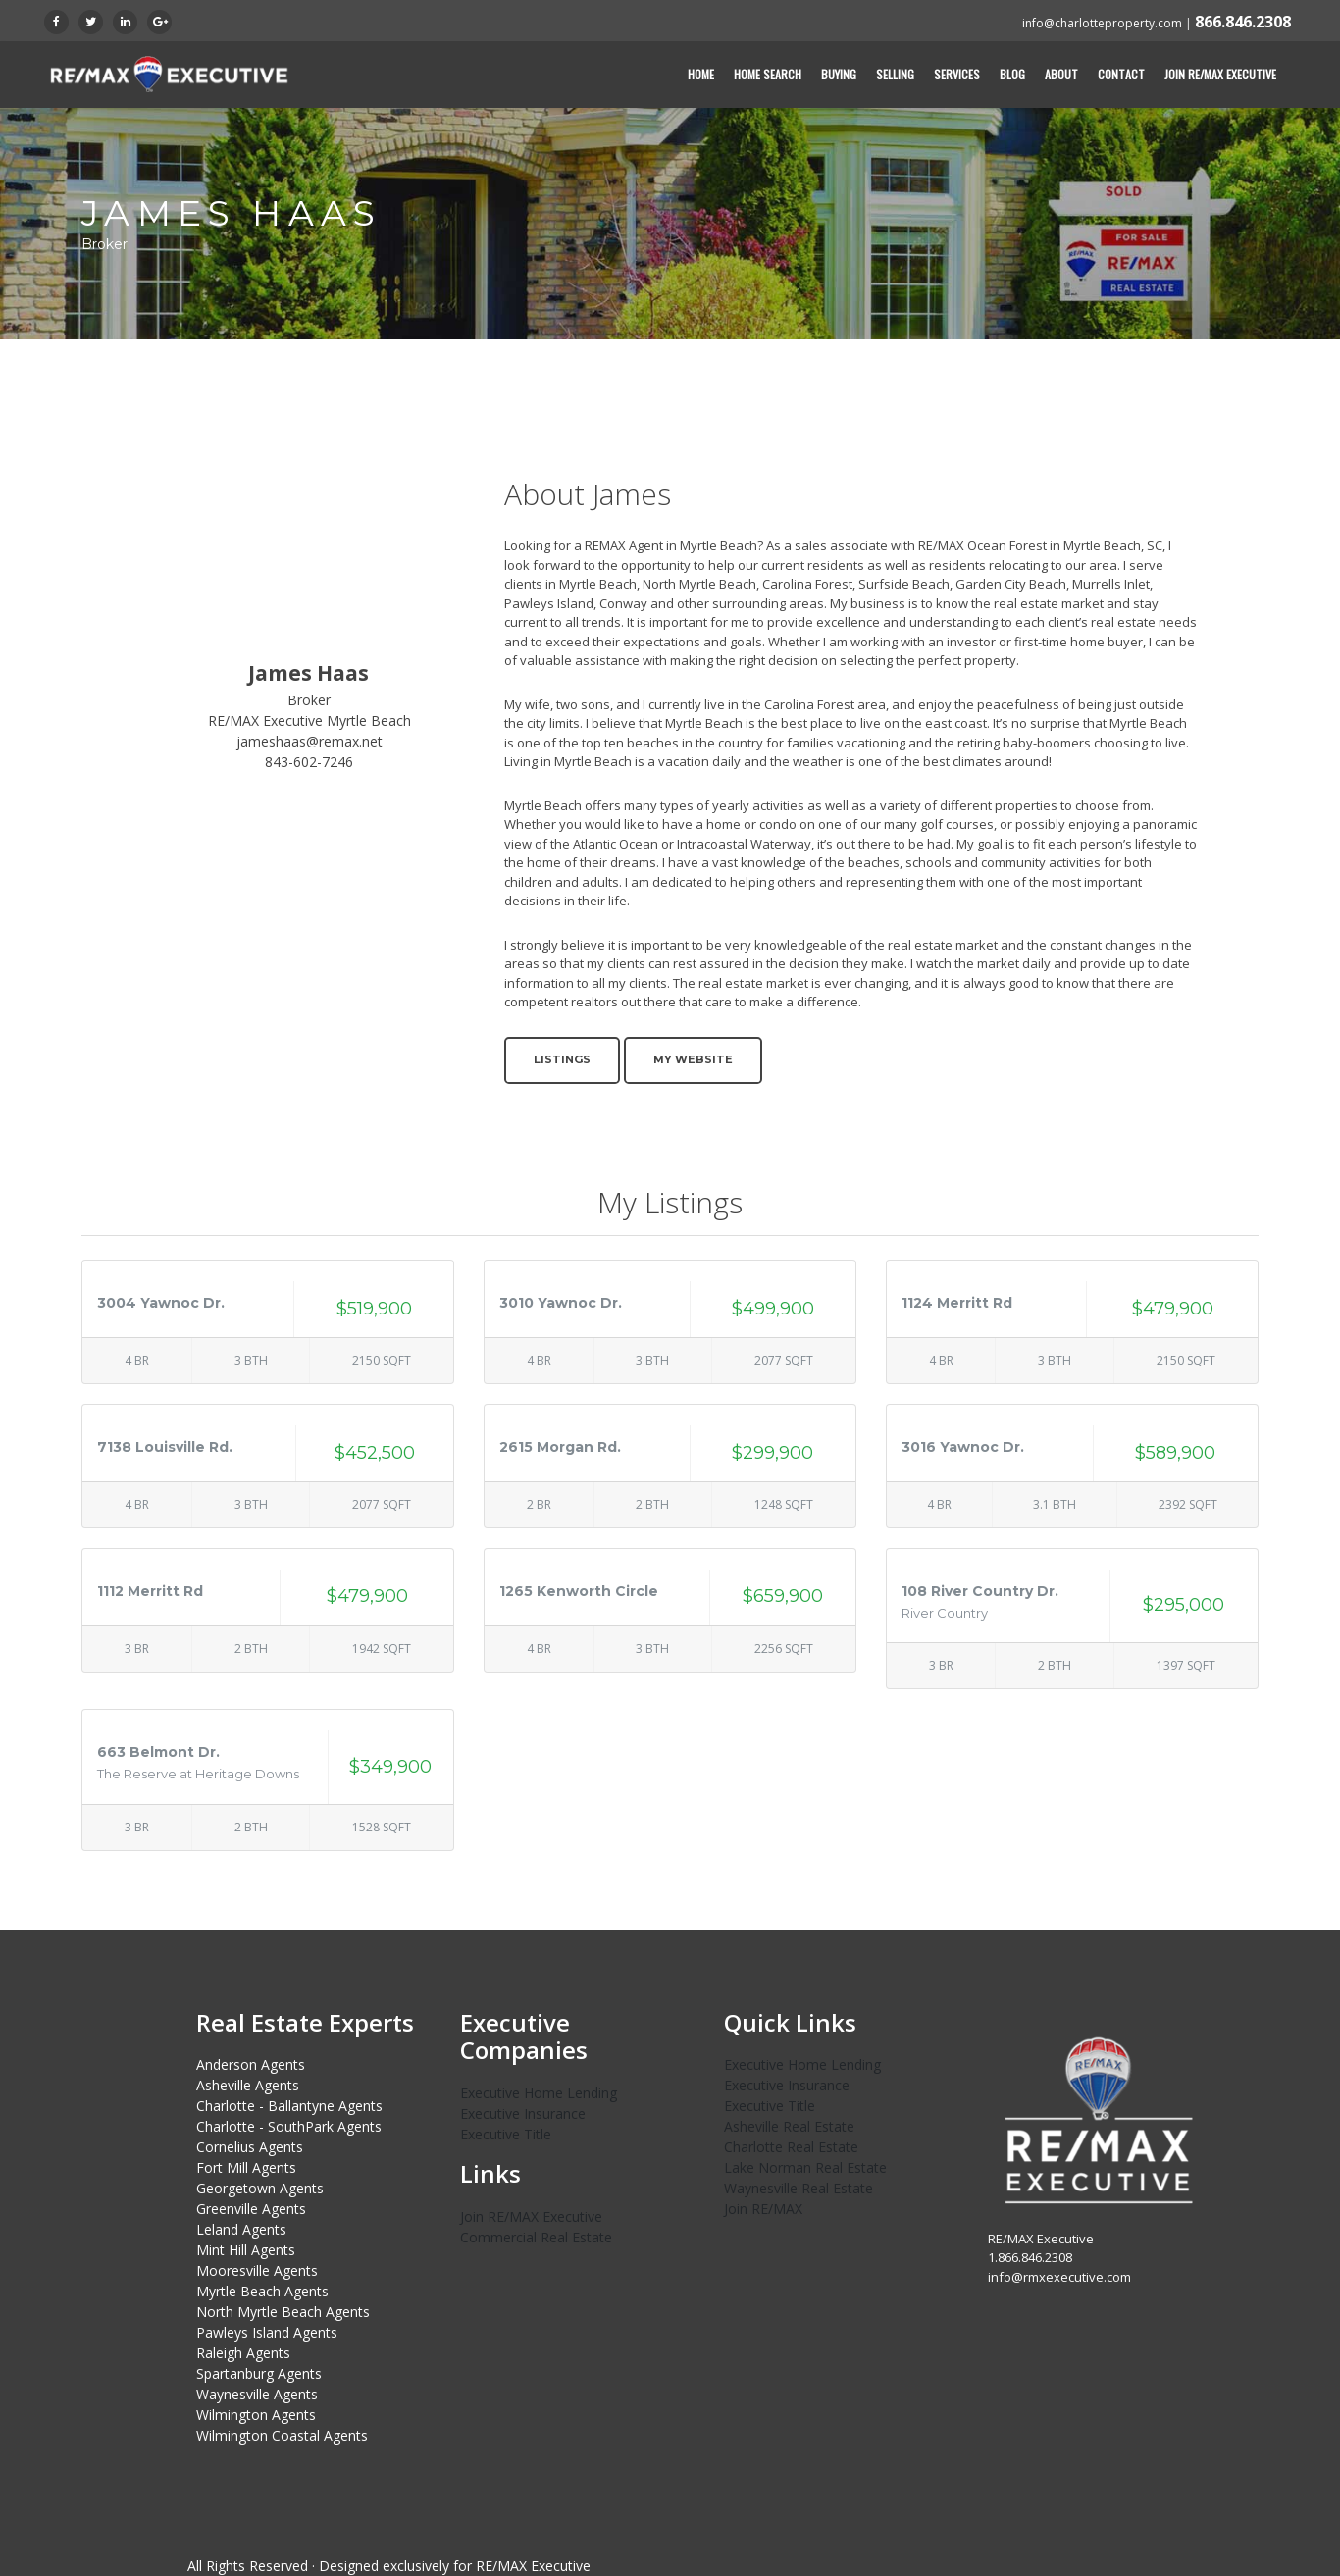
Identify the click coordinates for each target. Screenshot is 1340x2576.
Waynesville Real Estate (798, 2188)
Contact (1121, 74)
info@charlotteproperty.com (1102, 23)
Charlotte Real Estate (791, 2147)
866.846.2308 (1243, 21)
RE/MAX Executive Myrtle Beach (309, 720)
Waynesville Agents (257, 2394)
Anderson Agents (250, 2064)
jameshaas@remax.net (309, 741)
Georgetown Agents (260, 2188)
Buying (838, 74)
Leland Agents (241, 2229)
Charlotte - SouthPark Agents (289, 2126)
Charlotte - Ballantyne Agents (289, 2105)
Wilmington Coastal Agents (282, 2435)
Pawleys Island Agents (266, 2332)
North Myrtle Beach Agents (283, 2311)
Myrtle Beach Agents (262, 2291)
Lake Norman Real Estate (805, 2167)
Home (701, 74)
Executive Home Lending (538, 2093)
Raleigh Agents (243, 2353)
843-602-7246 (309, 761)
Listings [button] (562, 1059)
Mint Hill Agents (245, 2250)
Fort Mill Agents (246, 2167)
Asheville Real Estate (789, 2126)
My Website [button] (693, 1059)
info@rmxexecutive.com (1059, 2277)
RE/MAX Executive (533, 2565)
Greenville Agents (251, 2208)
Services (957, 74)
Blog (1012, 74)
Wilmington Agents (256, 2414)
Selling (895, 74)
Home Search (767, 74)
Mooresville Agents (257, 2270)
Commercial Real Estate (536, 2237)
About (1061, 74)
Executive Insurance (523, 2113)
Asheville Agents (247, 2085)
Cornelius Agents (249, 2147)
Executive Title (505, 2134)
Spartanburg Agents (259, 2373)
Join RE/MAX (763, 2208)
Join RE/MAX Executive (1220, 74)
